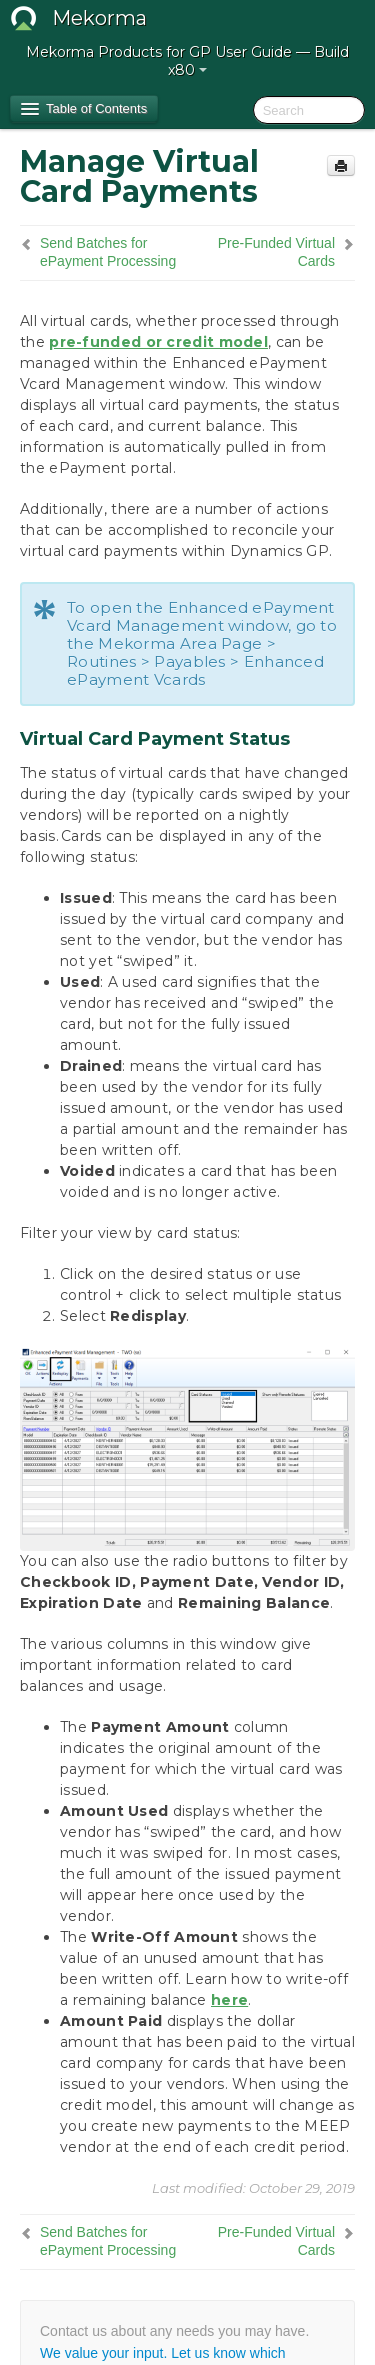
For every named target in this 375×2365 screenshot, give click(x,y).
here (229, 2000)
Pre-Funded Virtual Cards (276, 252)
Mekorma (99, 18)
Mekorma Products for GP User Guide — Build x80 (187, 61)
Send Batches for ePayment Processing (108, 252)
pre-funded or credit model (158, 342)
